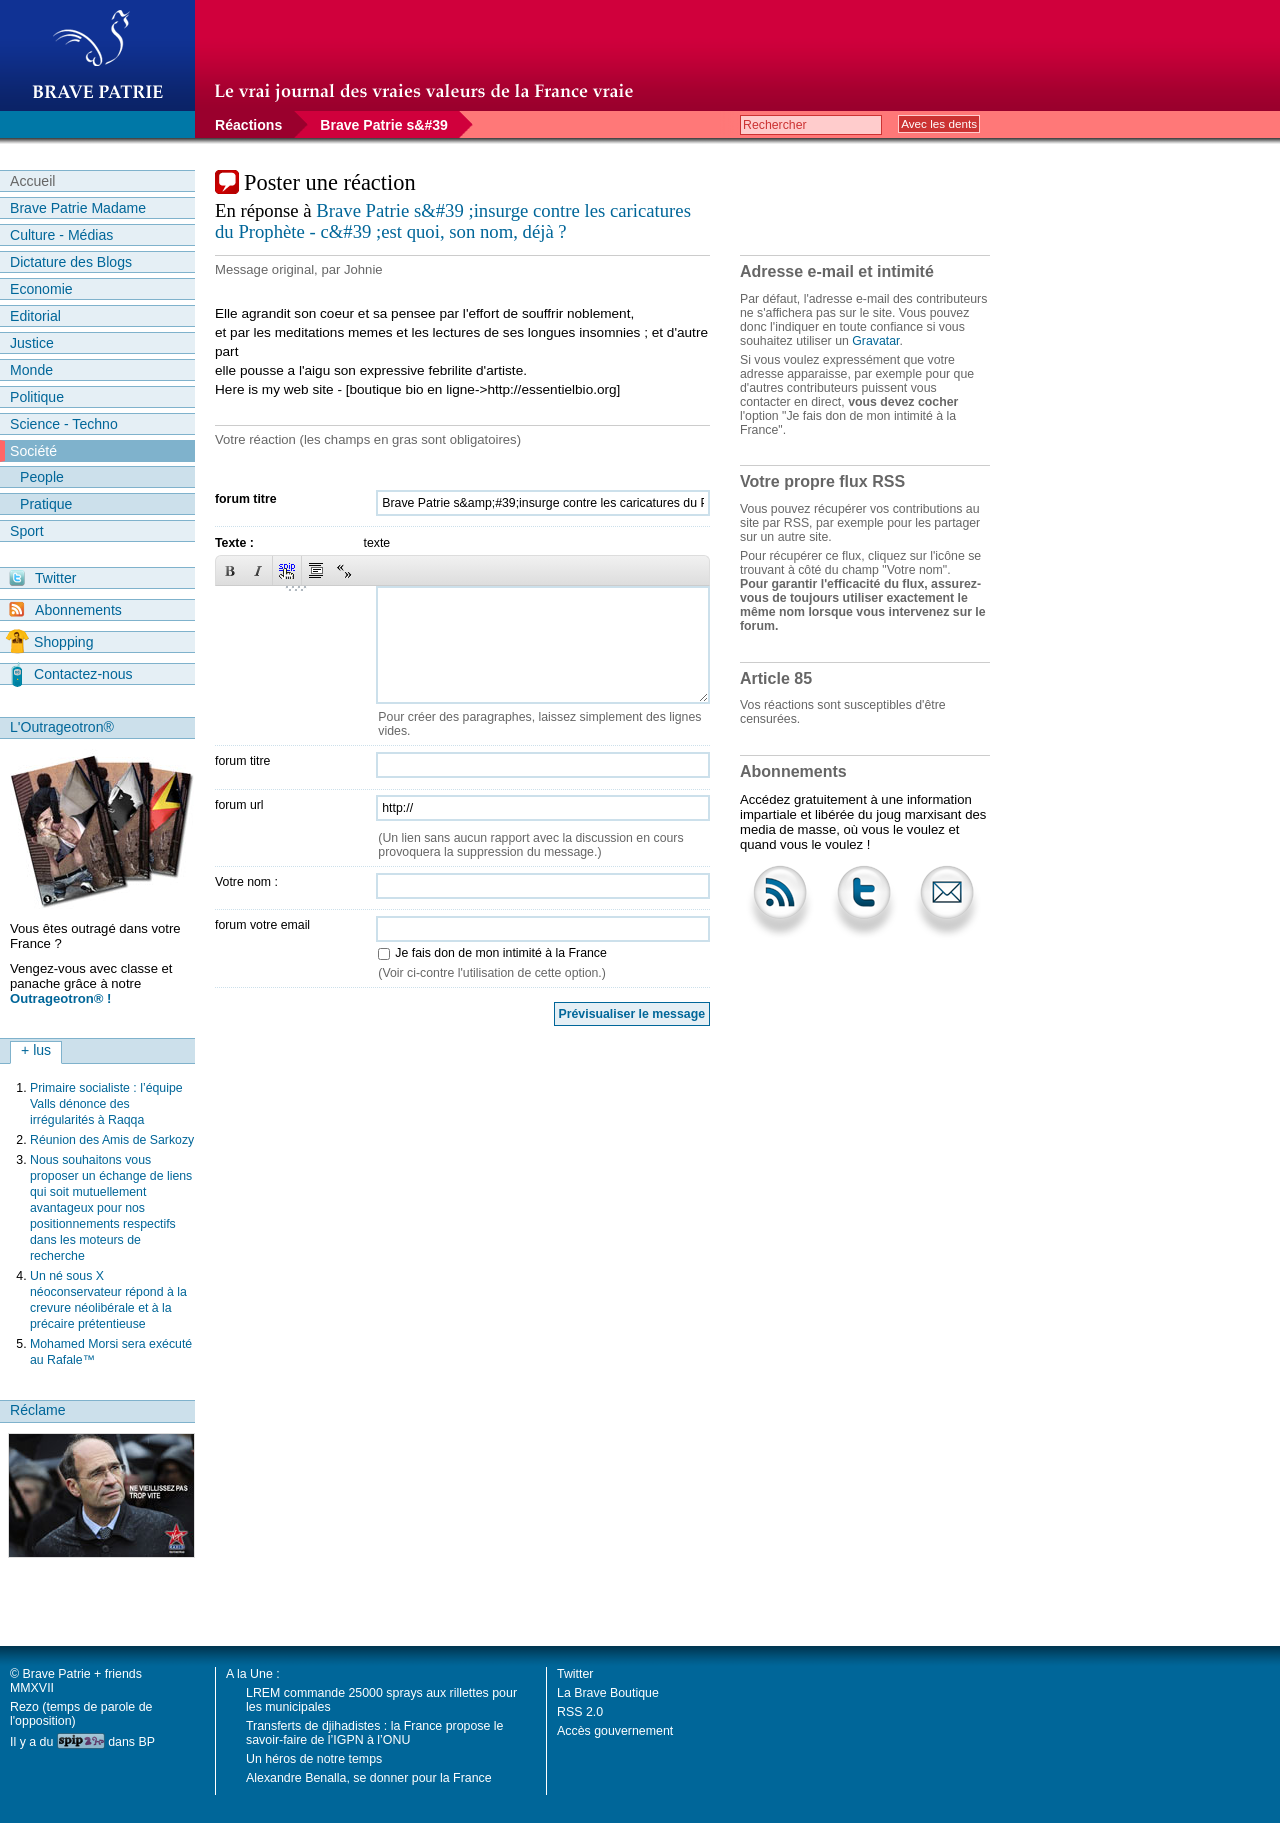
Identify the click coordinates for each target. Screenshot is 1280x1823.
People (42, 477)
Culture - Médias (61, 235)
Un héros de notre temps (314, 1759)
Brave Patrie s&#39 (384, 125)
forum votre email (262, 925)
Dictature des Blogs (71, 262)
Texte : (234, 543)
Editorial (35, 316)
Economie (41, 289)
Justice (32, 343)
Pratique (46, 504)
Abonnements (65, 609)
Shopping (49, 642)
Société (33, 451)
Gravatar (875, 341)
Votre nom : (246, 882)
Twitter (42, 578)
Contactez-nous (72, 674)
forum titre (246, 499)
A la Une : (253, 1674)
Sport (27, 531)
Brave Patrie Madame (78, 208)
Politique (37, 397)
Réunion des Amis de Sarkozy (112, 1140)
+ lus (36, 1050)
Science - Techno (64, 424)
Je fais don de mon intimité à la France (500, 953)
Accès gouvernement (615, 1731)
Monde (31, 370)
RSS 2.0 (580, 1712)
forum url (239, 805)
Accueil (32, 181)
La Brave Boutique (608, 1693)
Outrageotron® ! (60, 998)
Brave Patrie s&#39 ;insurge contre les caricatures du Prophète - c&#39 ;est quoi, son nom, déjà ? (453, 221)
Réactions (248, 125)
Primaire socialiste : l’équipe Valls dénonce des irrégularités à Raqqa (106, 1104)
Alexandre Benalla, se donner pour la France (369, 1778)
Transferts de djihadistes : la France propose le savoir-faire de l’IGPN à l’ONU (374, 1733)
